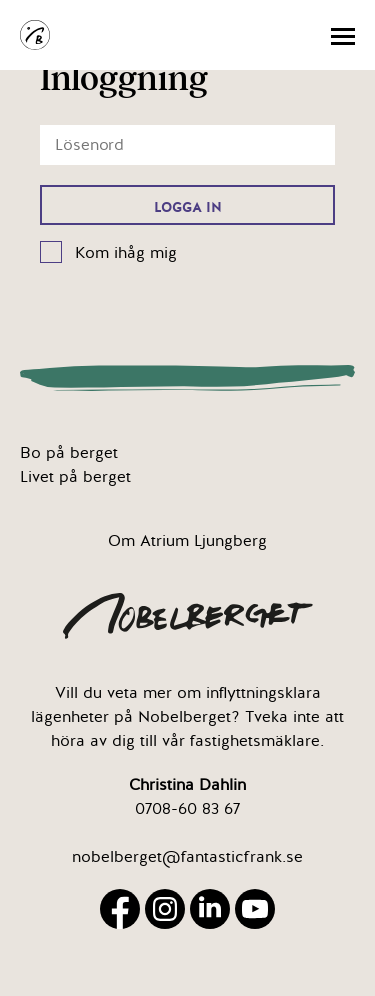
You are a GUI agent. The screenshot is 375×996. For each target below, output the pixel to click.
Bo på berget (69, 453)
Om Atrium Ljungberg (187, 541)
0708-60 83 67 (187, 809)
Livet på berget (75, 477)
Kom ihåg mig (126, 253)
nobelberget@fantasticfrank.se (187, 857)
